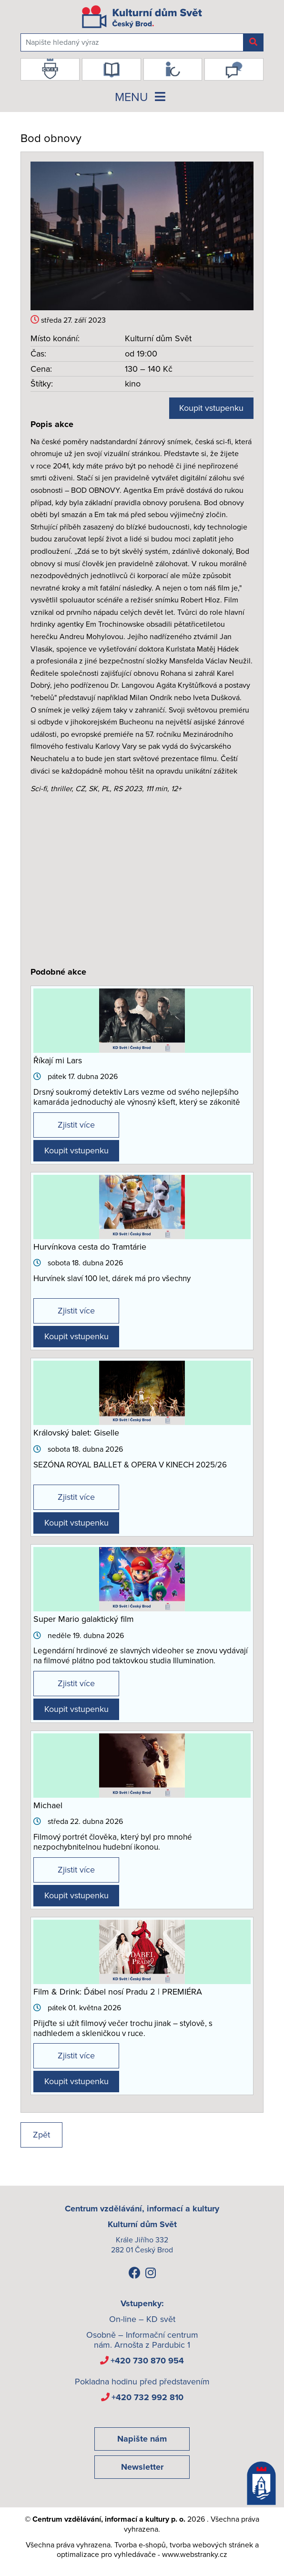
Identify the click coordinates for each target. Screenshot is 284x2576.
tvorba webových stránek (211, 2545)
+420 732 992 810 (147, 2397)
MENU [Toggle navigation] (142, 97)
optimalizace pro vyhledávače (106, 2554)
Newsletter (142, 2467)
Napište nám (142, 2438)
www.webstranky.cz (194, 2554)
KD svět (160, 2319)
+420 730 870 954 (147, 2360)
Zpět (41, 2134)
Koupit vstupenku (211, 408)
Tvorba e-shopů (140, 2545)
